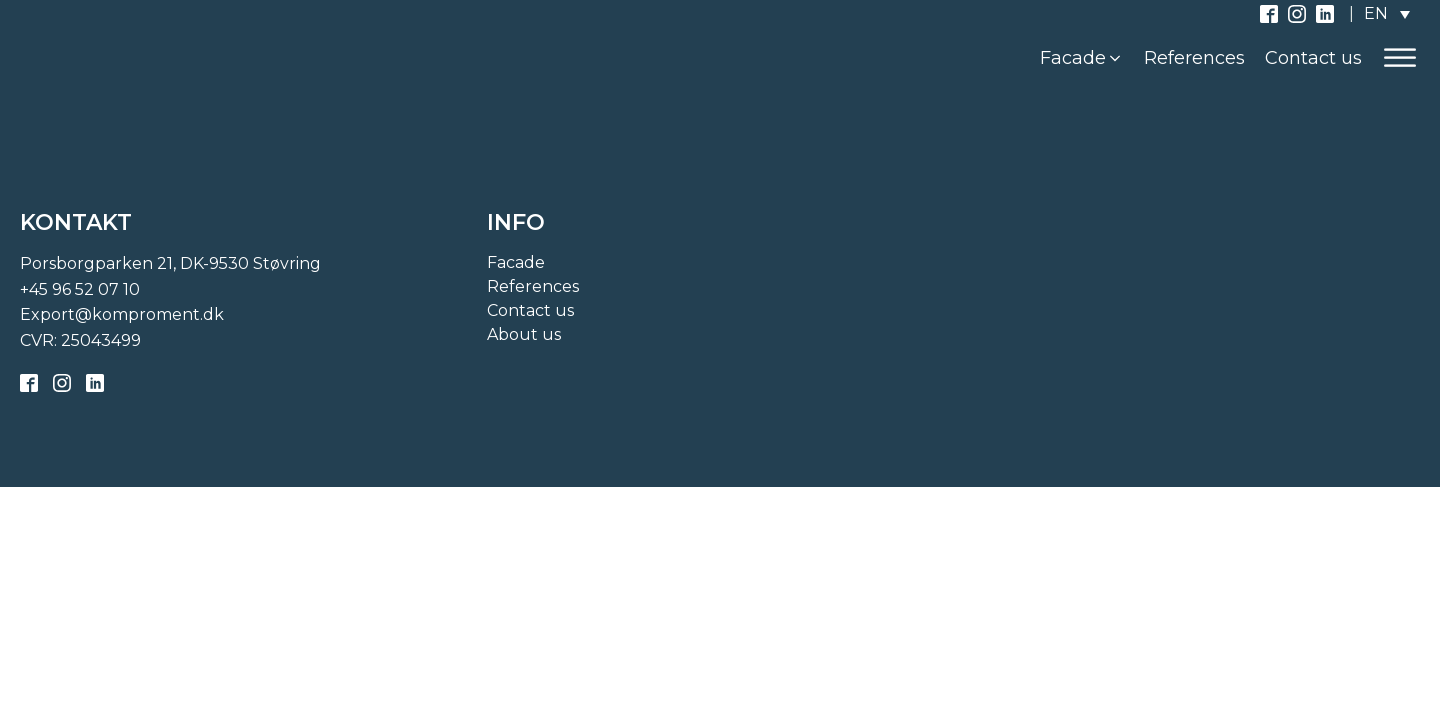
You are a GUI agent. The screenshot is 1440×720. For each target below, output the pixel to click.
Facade (516, 262)
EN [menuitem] (1376, 13)
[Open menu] (1400, 58)
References (533, 286)
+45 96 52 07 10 (80, 289)
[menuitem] (1387, 13)
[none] (1387, 13)
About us (524, 334)
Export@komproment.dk (122, 314)
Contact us (530, 310)
